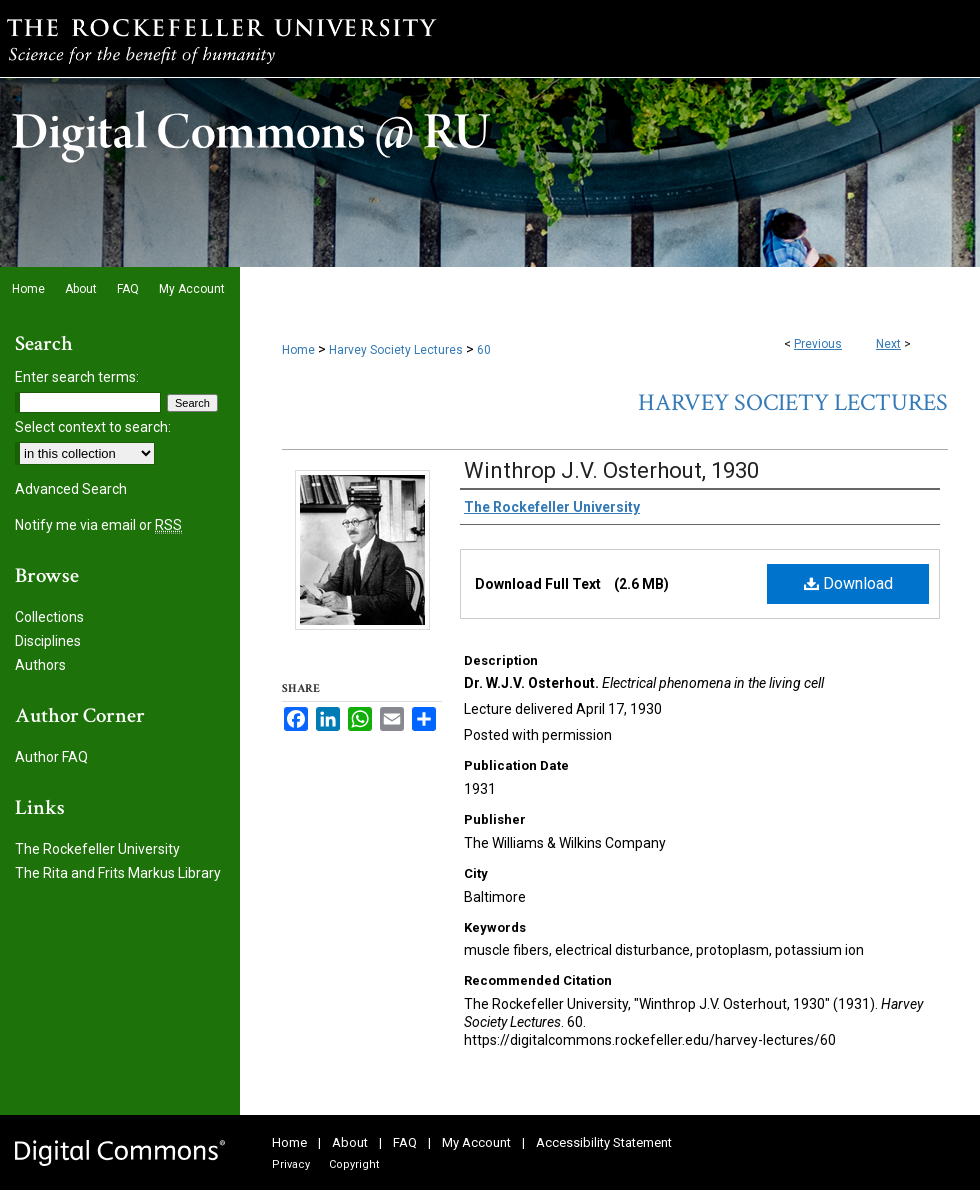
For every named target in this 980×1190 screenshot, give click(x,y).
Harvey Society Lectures (396, 350)
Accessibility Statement (604, 1142)
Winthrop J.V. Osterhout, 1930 (611, 470)
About (350, 1142)
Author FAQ (51, 757)
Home (298, 350)
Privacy (291, 1164)
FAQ (405, 1142)
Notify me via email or (98, 525)
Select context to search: (93, 427)
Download (848, 583)
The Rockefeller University (97, 849)
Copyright (354, 1164)
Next (888, 344)
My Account (476, 1142)
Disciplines (48, 641)
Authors (40, 665)
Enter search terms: (77, 377)
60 (484, 350)
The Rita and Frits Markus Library (118, 873)
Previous (818, 344)
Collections (49, 617)
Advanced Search (71, 489)
